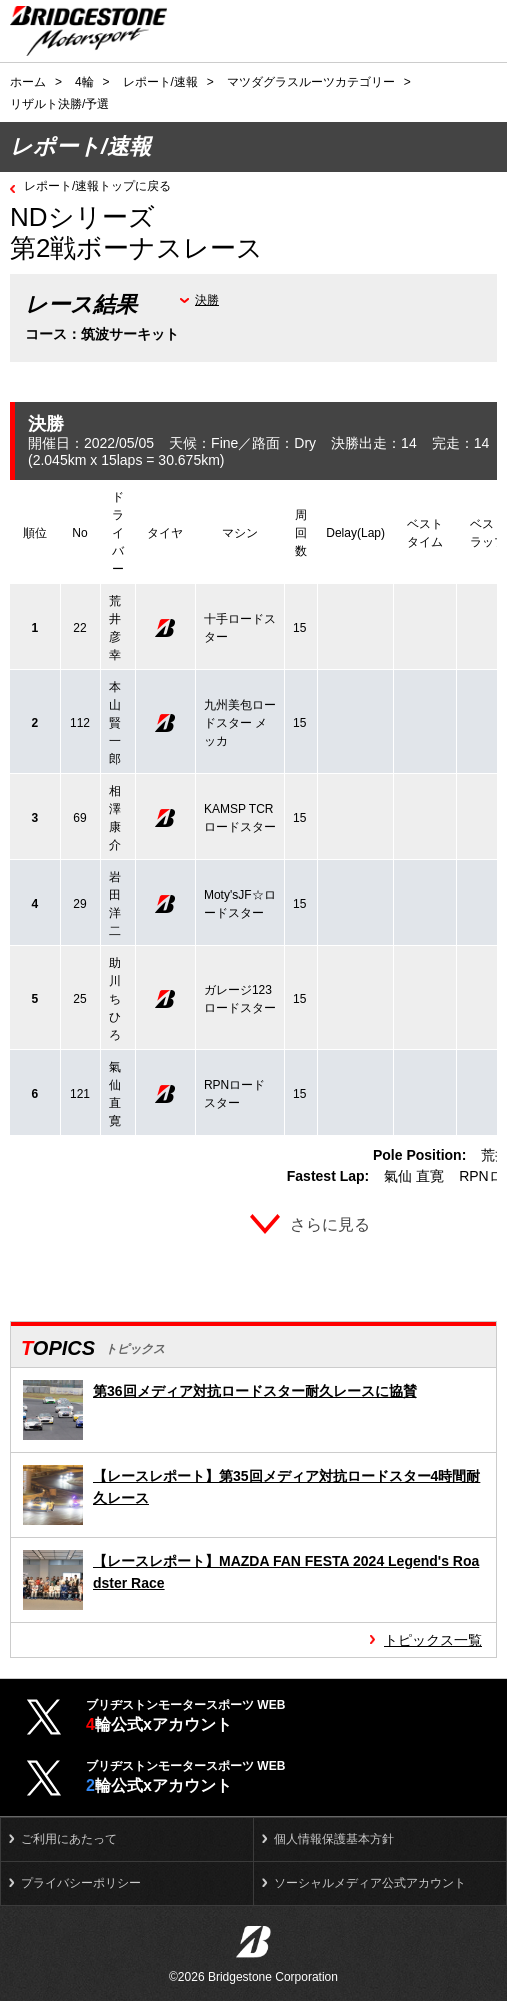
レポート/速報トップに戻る (97, 186)
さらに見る (330, 1224)
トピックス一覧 (433, 1640)
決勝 (207, 300)
